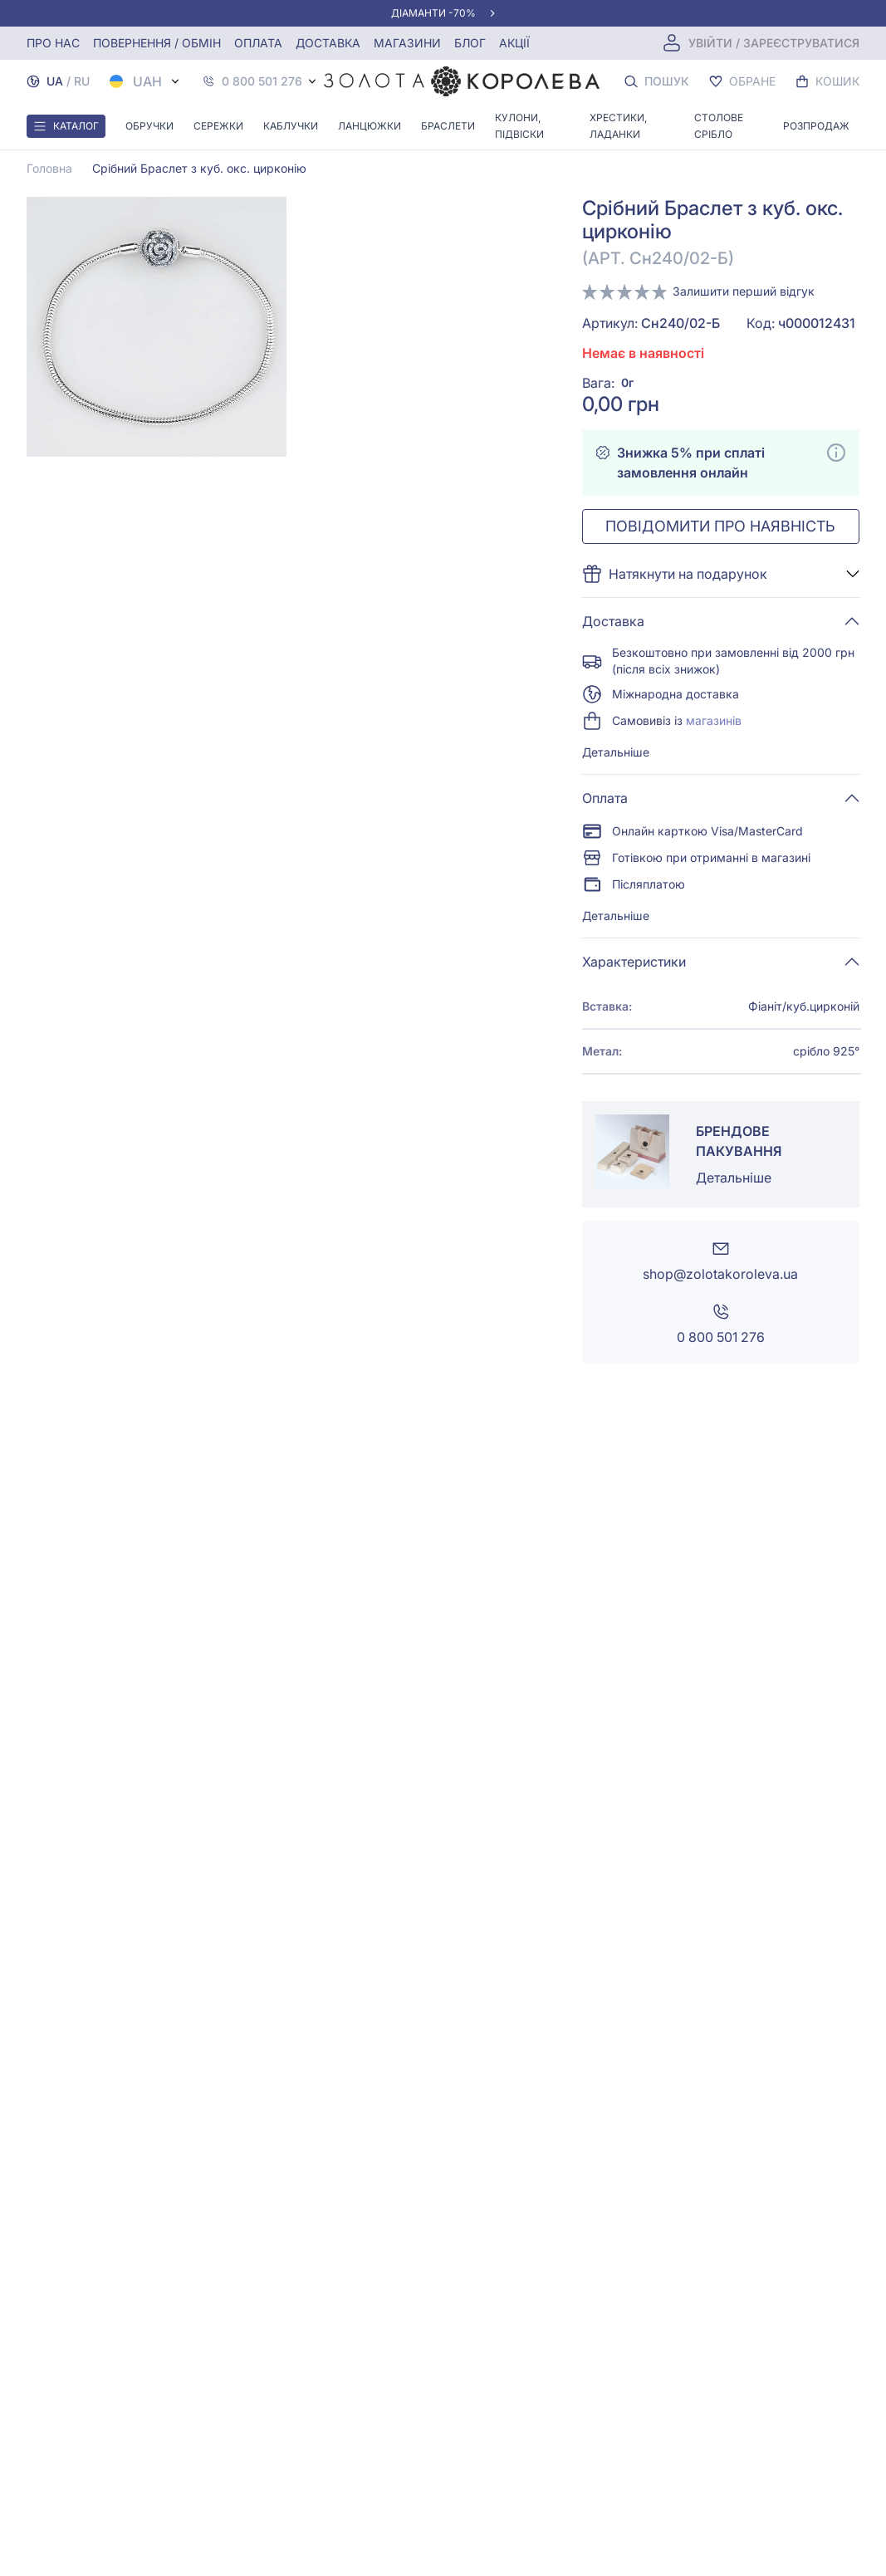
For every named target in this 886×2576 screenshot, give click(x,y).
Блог (470, 43)
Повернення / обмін (157, 43)
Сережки (218, 126)
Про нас (53, 43)
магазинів (714, 720)
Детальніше (615, 752)
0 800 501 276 (262, 81)
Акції (514, 43)
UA (55, 81)
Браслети (448, 126)
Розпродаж (816, 126)
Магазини (407, 43)
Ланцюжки (369, 126)
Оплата (258, 43)
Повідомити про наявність (720, 526)
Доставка (328, 43)
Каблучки (290, 126)
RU (82, 81)
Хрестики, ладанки (618, 125)
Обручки (149, 126)
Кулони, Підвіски (519, 125)
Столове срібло (718, 125)
